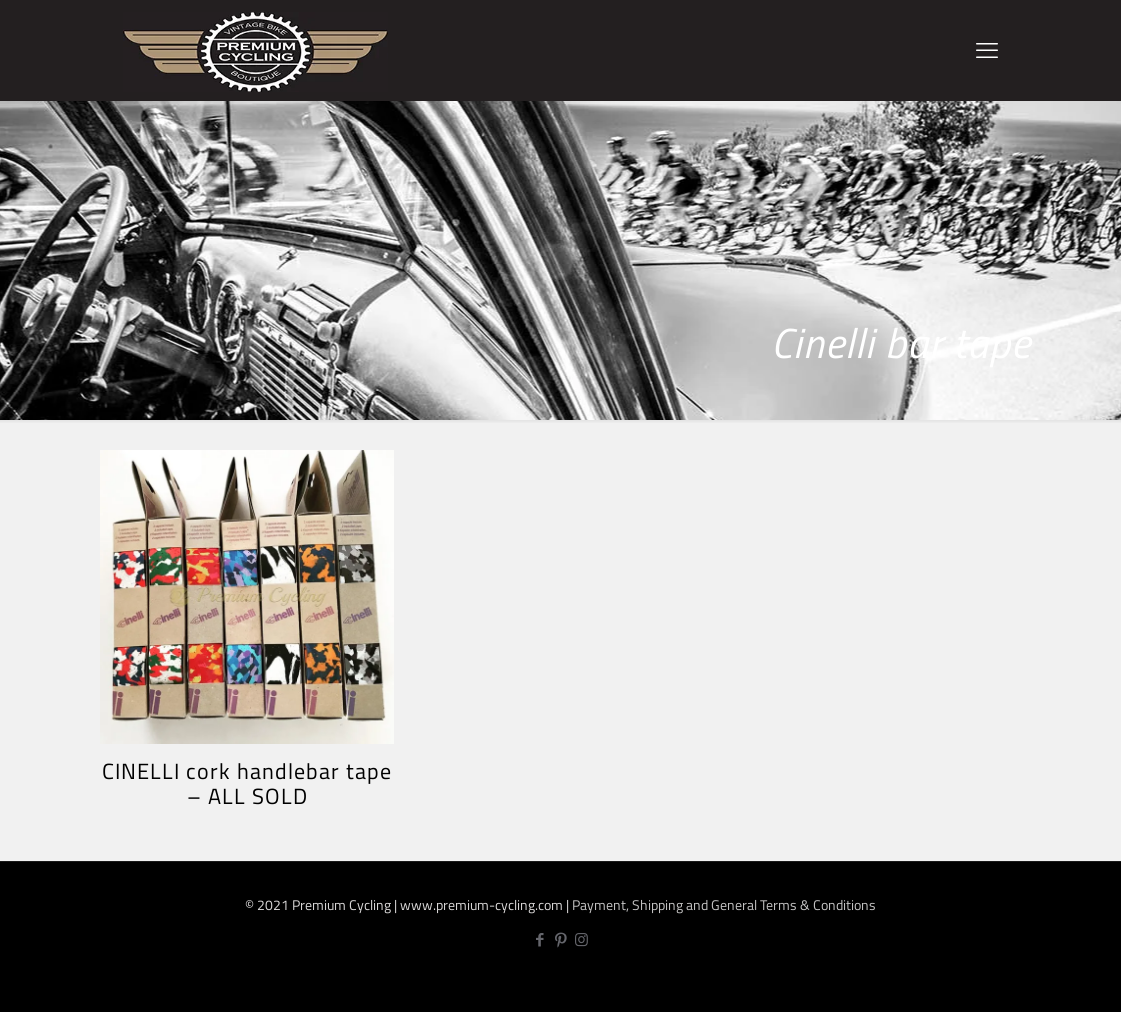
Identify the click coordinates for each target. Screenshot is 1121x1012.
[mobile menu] (987, 50)
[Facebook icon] (539, 939)
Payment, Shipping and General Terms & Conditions (724, 904)
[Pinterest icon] (560, 939)
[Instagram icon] (581, 939)
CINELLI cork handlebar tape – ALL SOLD (247, 783)
